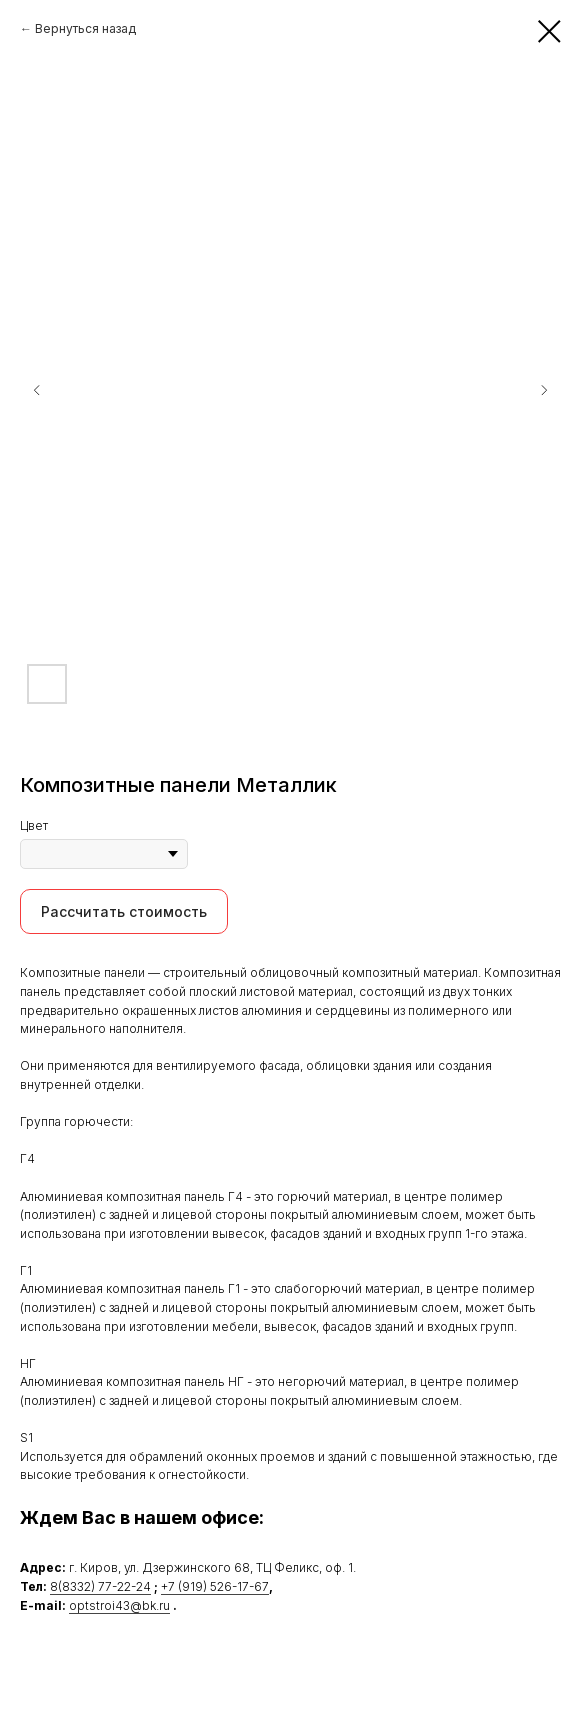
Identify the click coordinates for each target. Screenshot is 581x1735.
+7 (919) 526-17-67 (215, 1586)
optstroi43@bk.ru (119, 1605)
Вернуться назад (85, 28)
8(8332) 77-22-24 (100, 1586)
